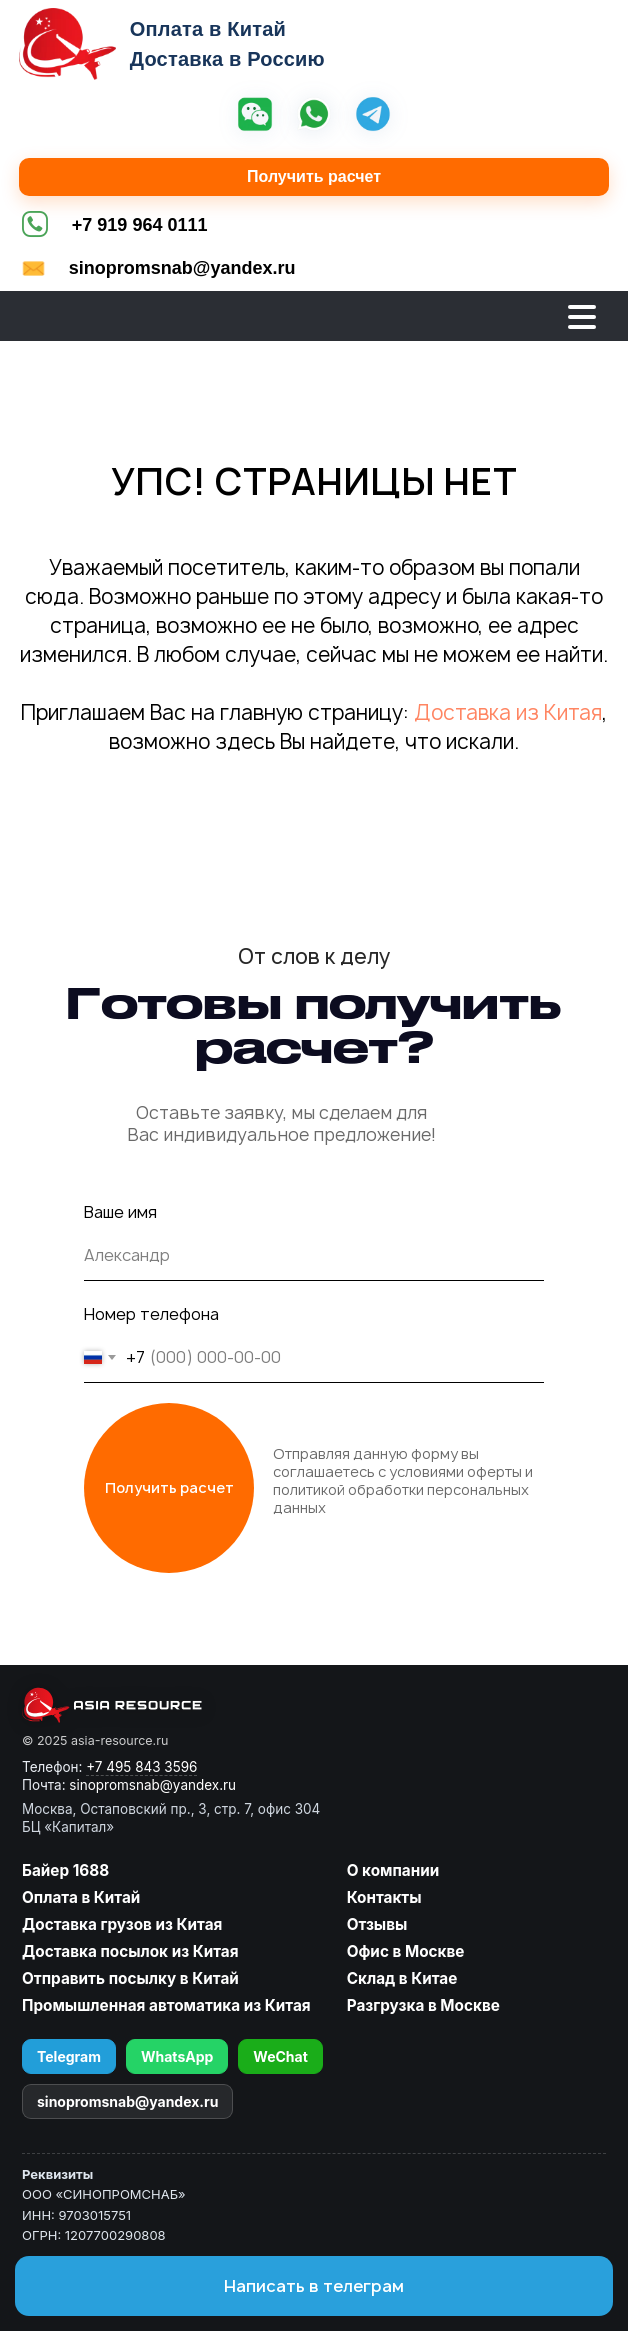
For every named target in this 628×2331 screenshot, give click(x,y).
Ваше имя (120, 1212)
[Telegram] (373, 116)
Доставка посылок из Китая (130, 1951)
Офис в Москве (406, 1951)
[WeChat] (255, 116)
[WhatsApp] (314, 116)
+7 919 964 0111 (140, 225)
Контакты (384, 1897)
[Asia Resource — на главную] (67, 44)
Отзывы (377, 1924)
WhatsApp (177, 2056)
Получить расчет (314, 176)
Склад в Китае (402, 1978)
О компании (393, 1870)
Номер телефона (151, 1314)
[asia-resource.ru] (171, 1705)
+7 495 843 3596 (141, 1767)
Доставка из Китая (508, 712)
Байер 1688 (65, 1870)
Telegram (69, 2056)
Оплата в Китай (81, 1897)
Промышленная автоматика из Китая (166, 2005)
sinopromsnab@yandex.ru (182, 268)
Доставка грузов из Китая (122, 1924)
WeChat (280, 2056)
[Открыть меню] (582, 317)
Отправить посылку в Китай (130, 1978)
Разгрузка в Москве (423, 2005)
